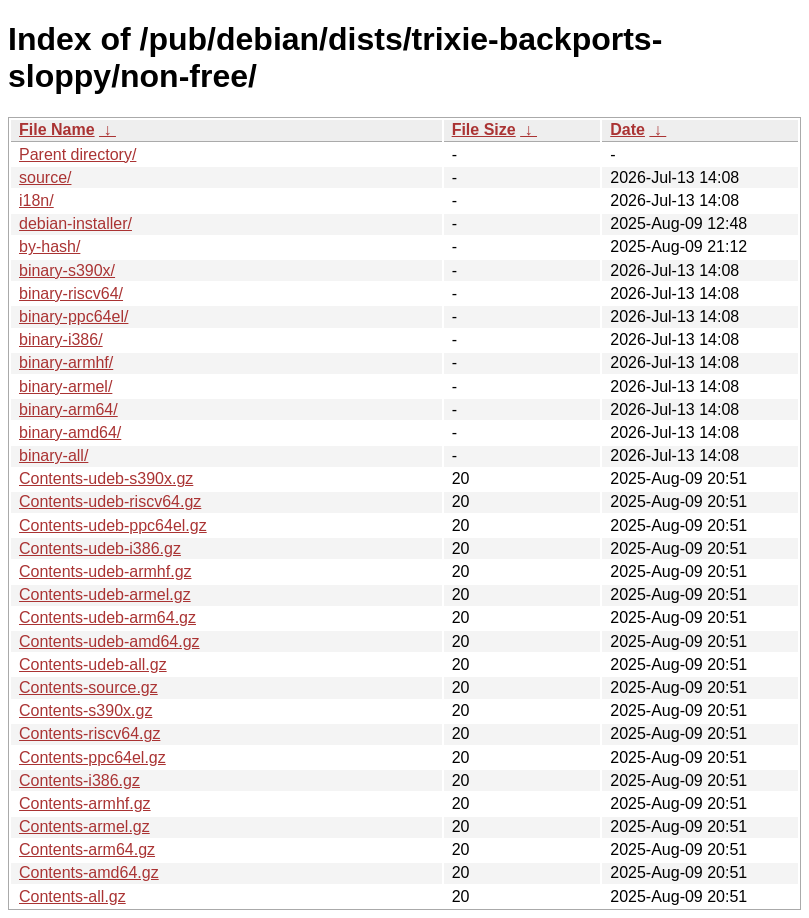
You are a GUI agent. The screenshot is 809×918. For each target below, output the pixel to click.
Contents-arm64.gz (87, 849)
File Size (484, 129)
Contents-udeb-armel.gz (105, 594)
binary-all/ (53, 455)
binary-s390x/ (67, 270)
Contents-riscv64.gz (89, 733)
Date (627, 129)
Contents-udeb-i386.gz (100, 548)
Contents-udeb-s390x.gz (106, 478)
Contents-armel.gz (84, 826)
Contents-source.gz (88, 687)
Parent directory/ (77, 154)
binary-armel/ (65, 386)
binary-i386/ (61, 339)
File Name (57, 129)
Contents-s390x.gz (85, 710)
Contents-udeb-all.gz (93, 664)
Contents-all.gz (72, 896)
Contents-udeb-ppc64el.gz (113, 525)
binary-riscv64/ (71, 293)
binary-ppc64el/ (73, 316)
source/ (45, 177)
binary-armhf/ (66, 362)
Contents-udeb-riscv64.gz (110, 501)
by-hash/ (49, 246)
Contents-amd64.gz (89, 872)
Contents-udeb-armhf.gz (105, 571)
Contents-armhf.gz (85, 803)
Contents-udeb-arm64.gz (107, 617)
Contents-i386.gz (79, 780)
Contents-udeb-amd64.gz (109, 641)
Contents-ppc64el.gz (92, 757)
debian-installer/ (75, 223)
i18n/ (36, 200)
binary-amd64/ (70, 432)
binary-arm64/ (68, 409)
